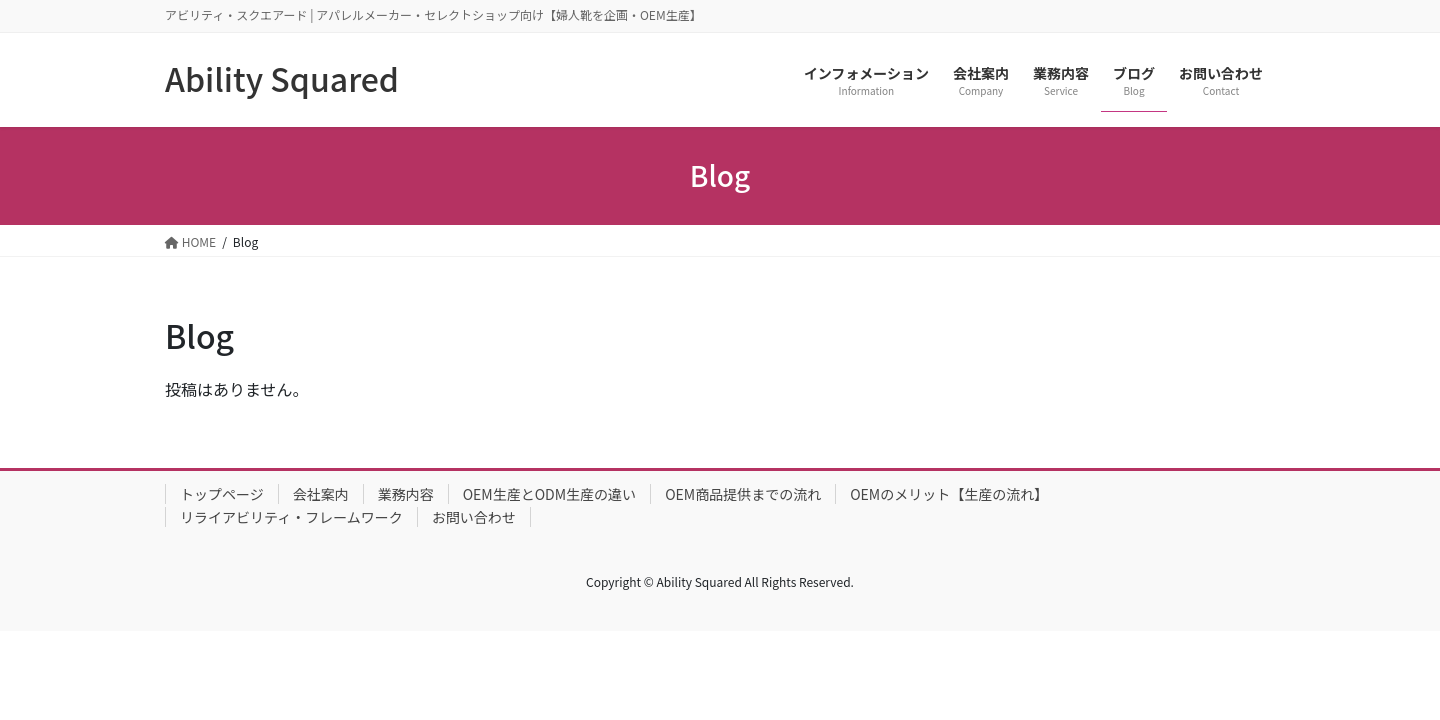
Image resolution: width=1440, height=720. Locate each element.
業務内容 (406, 494)
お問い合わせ (474, 517)
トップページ (222, 494)
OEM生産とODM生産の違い (549, 494)
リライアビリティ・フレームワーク (291, 517)
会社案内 (321, 494)
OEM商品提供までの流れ (743, 494)
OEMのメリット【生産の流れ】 (949, 494)
